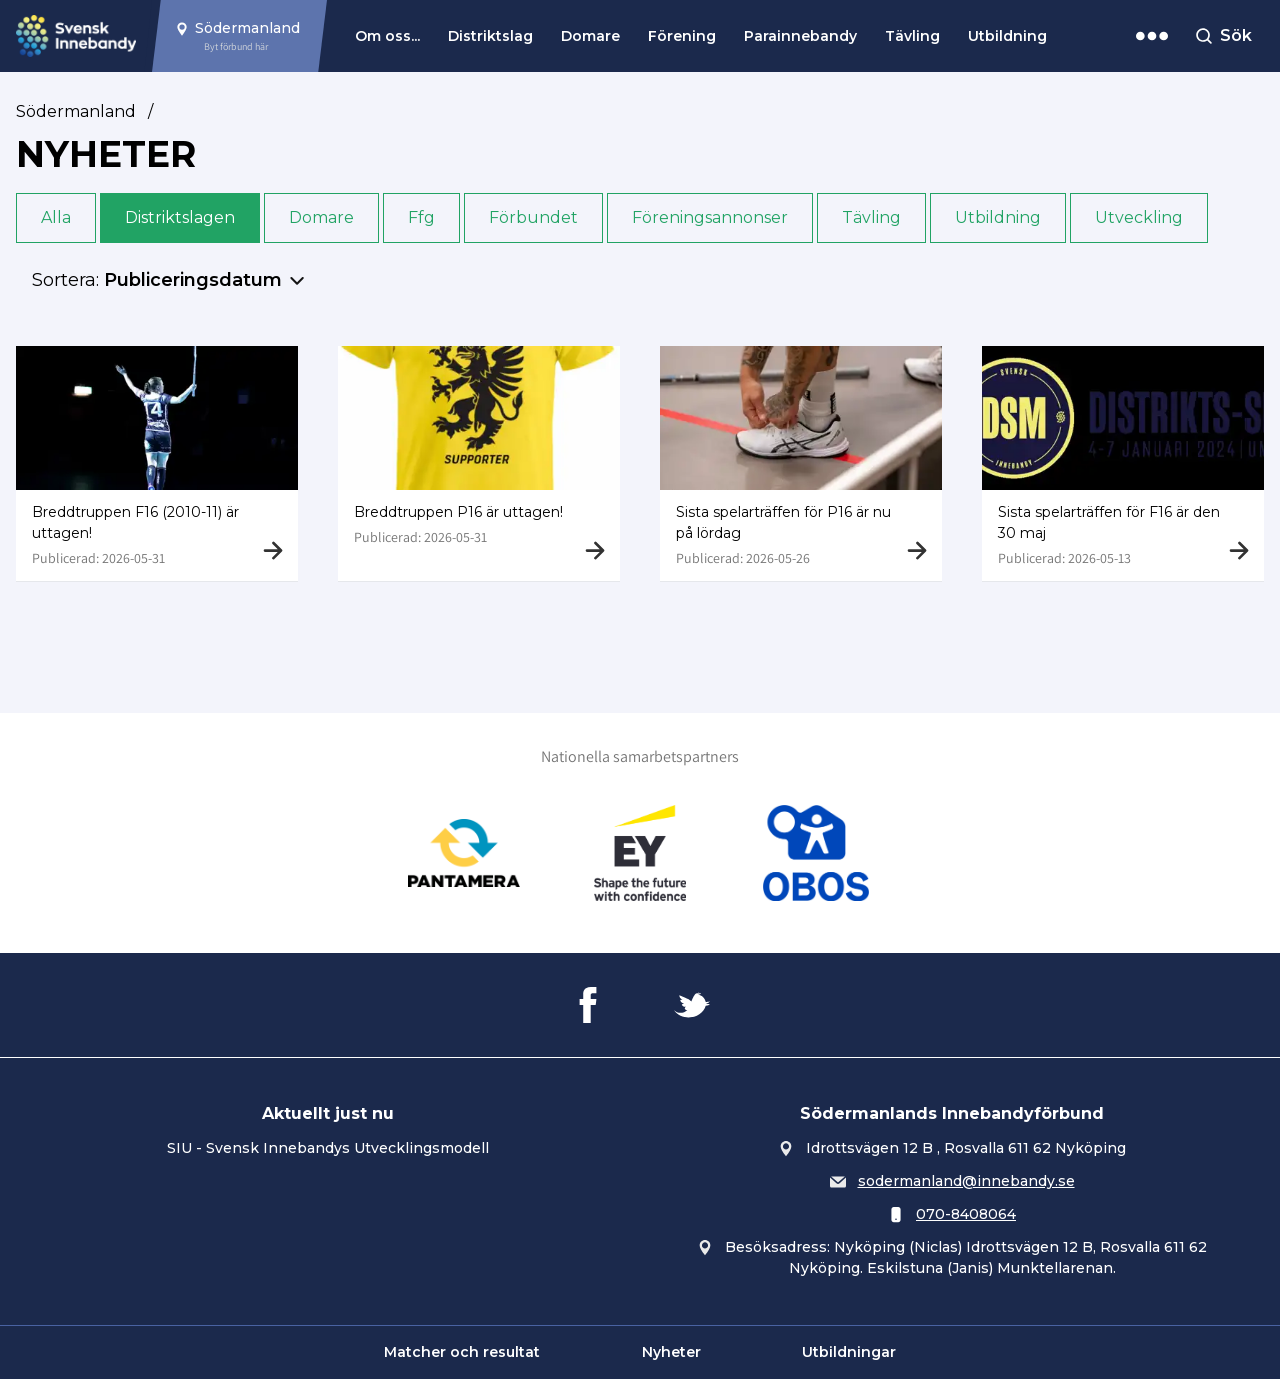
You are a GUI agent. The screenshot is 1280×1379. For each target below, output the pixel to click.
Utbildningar (849, 1352)
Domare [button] (321, 217)
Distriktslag (490, 36)
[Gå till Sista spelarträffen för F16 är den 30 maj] (1123, 463)
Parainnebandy (800, 36)
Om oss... (387, 36)
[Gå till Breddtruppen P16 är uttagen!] (479, 463)
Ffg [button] (421, 217)
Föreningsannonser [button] (710, 217)
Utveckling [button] (1139, 217)
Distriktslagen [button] (180, 217)
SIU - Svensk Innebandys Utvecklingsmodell (328, 1148)
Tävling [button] (871, 217)
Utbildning (1007, 36)
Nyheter (671, 1352)
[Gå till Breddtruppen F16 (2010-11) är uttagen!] (157, 463)
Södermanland (76, 111)
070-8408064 (966, 1214)
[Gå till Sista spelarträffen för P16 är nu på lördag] (801, 463)
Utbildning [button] (998, 217)
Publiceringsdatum (193, 280)
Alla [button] (56, 217)
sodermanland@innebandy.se (966, 1181)
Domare (590, 36)
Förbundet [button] (533, 217)
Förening (682, 36)
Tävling (912, 36)
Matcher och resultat (462, 1352)
